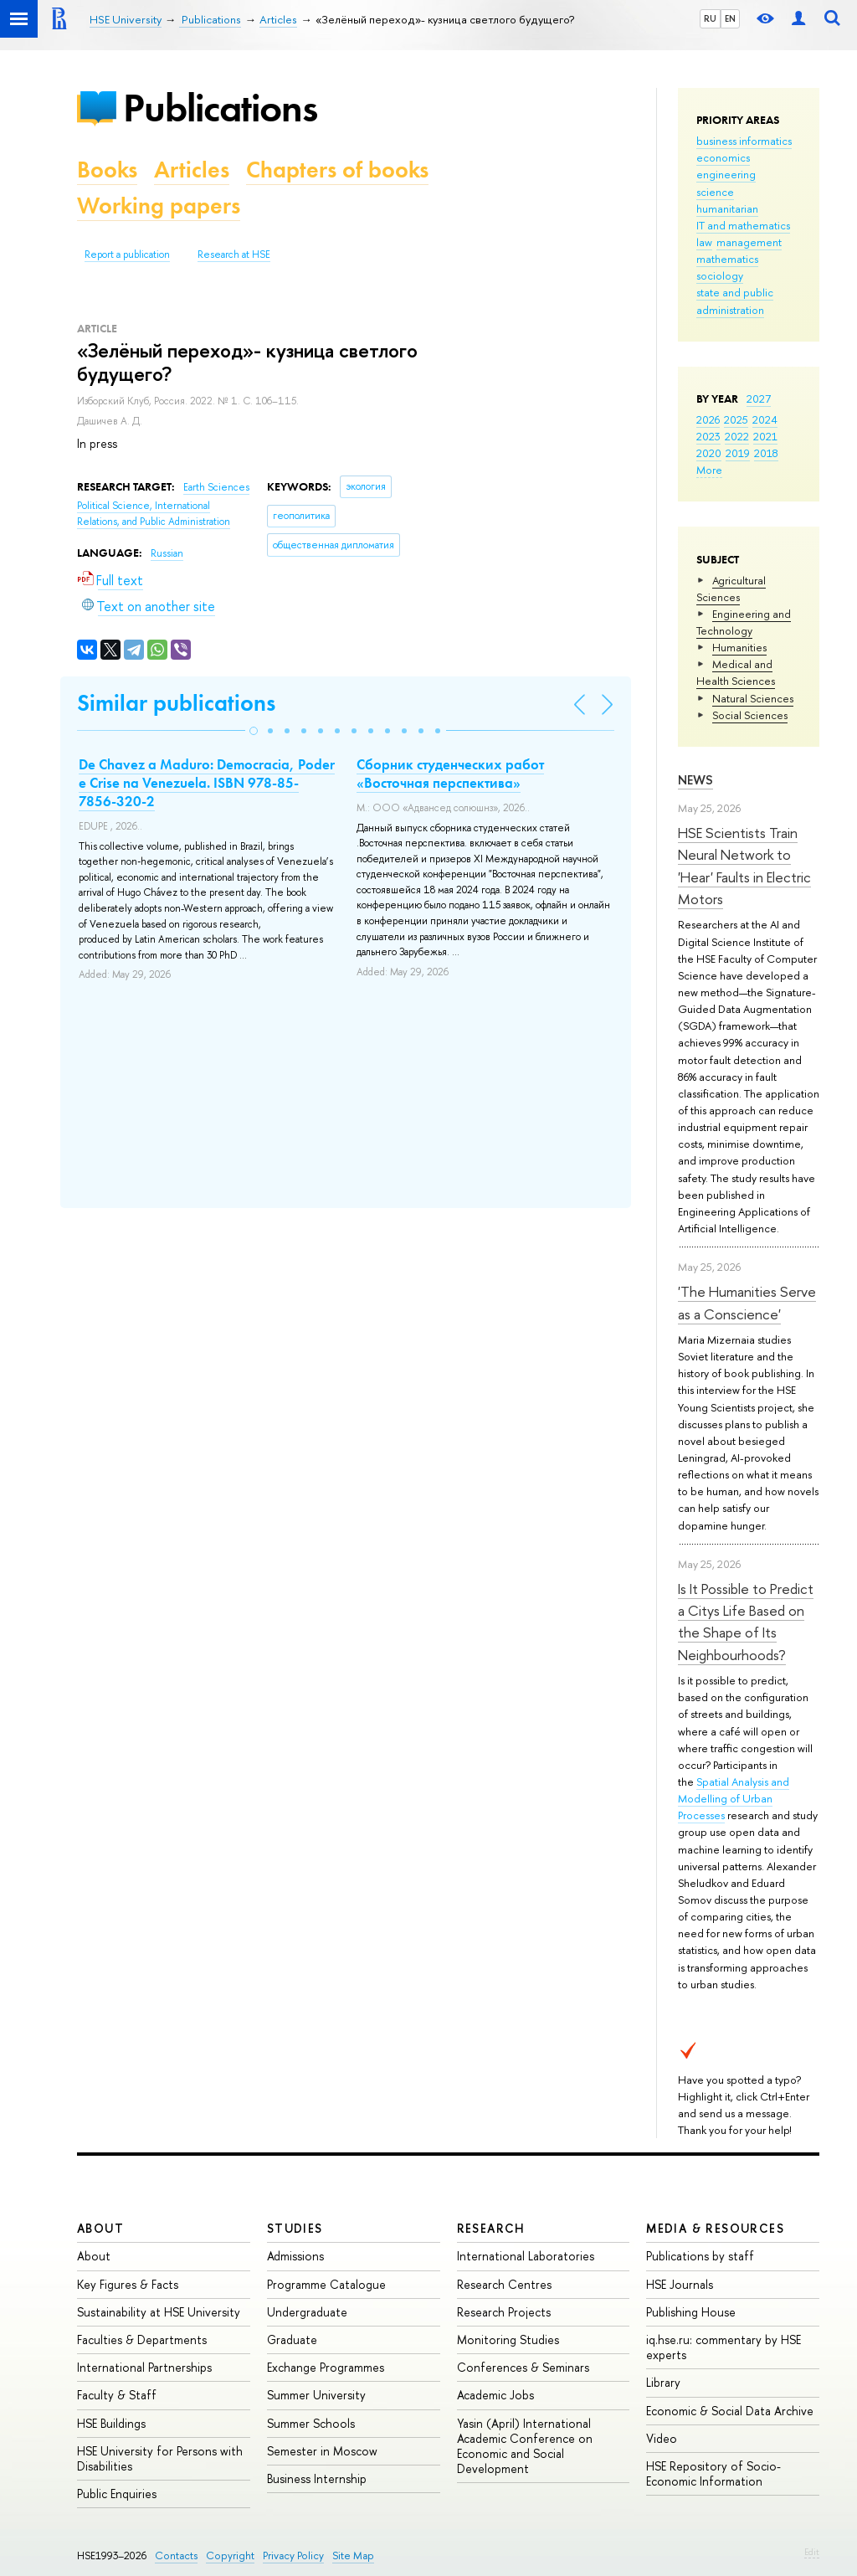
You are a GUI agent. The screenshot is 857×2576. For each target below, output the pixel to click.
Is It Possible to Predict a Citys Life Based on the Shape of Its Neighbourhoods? (745, 1621)
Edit (811, 2552)
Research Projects (504, 2312)
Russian (167, 553)
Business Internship (317, 2478)
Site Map (353, 2555)
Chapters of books (337, 169)
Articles (191, 169)
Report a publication (127, 254)
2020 (708, 452)
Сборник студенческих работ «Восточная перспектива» (450, 773)
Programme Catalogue (326, 2284)
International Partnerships (144, 2367)
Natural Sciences (752, 698)
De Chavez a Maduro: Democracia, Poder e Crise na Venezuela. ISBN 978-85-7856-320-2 (207, 782)
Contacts (176, 2555)
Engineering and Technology (743, 622)
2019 (738, 452)
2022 (737, 436)
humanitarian (727, 208)
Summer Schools (311, 2423)
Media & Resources (715, 2228)
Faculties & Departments (142, 2339)
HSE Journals (679, 2284)
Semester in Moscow (322, 2451)
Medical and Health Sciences (735, 672)
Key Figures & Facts (127, 2284)
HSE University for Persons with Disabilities (160, 2458)
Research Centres (504, 2284)
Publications (220, 107)
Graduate (292, 2339)
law (704, 241)
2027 (759, 398)
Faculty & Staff (117, 2395)
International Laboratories (525, 2256)
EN (730, 18)
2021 (765, 436)
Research (491, 2228)
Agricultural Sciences (731, 588)
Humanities (739, 647)
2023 (708, 436)
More (709, 469)
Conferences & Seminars (523, 2367)
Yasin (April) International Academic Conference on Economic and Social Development (525, 2446)
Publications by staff (700, 2256)
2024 (764, 419)
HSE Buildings (111, 2423)
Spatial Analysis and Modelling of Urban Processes (733, 1798)
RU (710, 18)
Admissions (295, 2256)
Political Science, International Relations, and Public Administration (153, 513)
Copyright (230, 2555)
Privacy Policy (293, 2555)
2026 (708, 419)
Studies (295, 2228)
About (100, 2228)
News (695, 780)
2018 (766, 452)
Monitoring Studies (508, 2339)
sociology (719, 275)
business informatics (744, 140)
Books (107, 169)
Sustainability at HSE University (158, 2312)
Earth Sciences (216, 487)
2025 (736, 419)
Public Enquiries (117, 2493)
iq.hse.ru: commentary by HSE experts (723, 2347)
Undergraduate (307, 2312)
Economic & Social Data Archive (729, 2411)
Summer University (316, 2395)
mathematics (727, 258)
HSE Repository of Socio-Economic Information (713, 2473)
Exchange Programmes (325, 2367)
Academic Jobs (495, 2395)
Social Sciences (750, 714)
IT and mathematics (743, 225)
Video (661, 2438)
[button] (253, 730)
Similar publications (176, 702)
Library (663, 2382)
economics (723, 157)
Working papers (158, 205)
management (749, 241)
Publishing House (691, 2312)
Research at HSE (234, 254)
